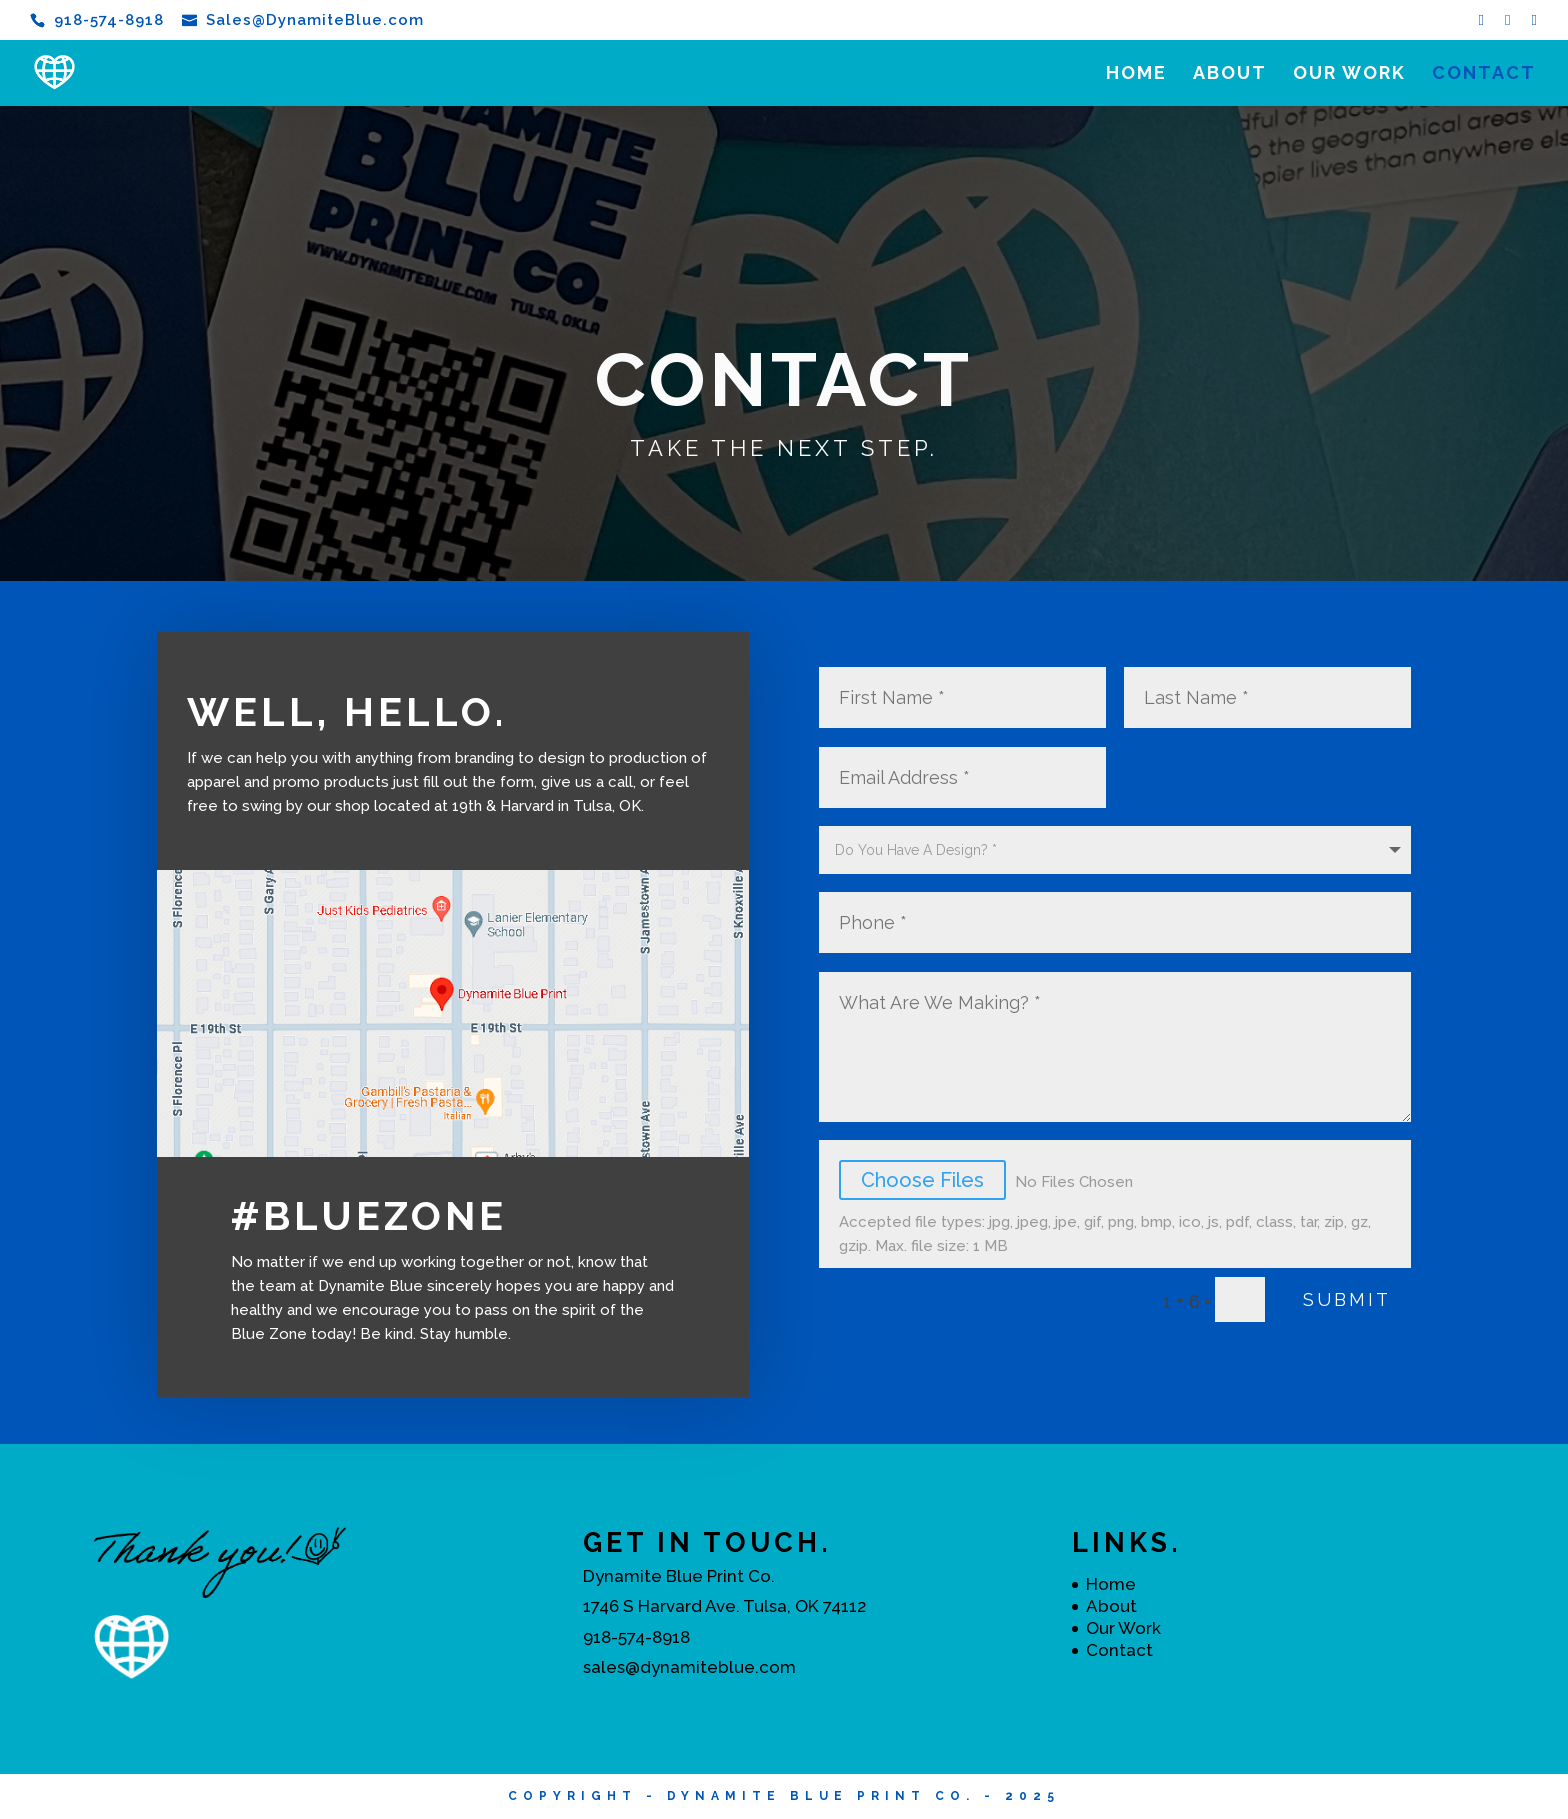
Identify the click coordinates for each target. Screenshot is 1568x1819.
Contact (1484, 74)
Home (1136, 74)
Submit (1347, 1299)
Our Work (1349, 74)
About (1230, 74)
